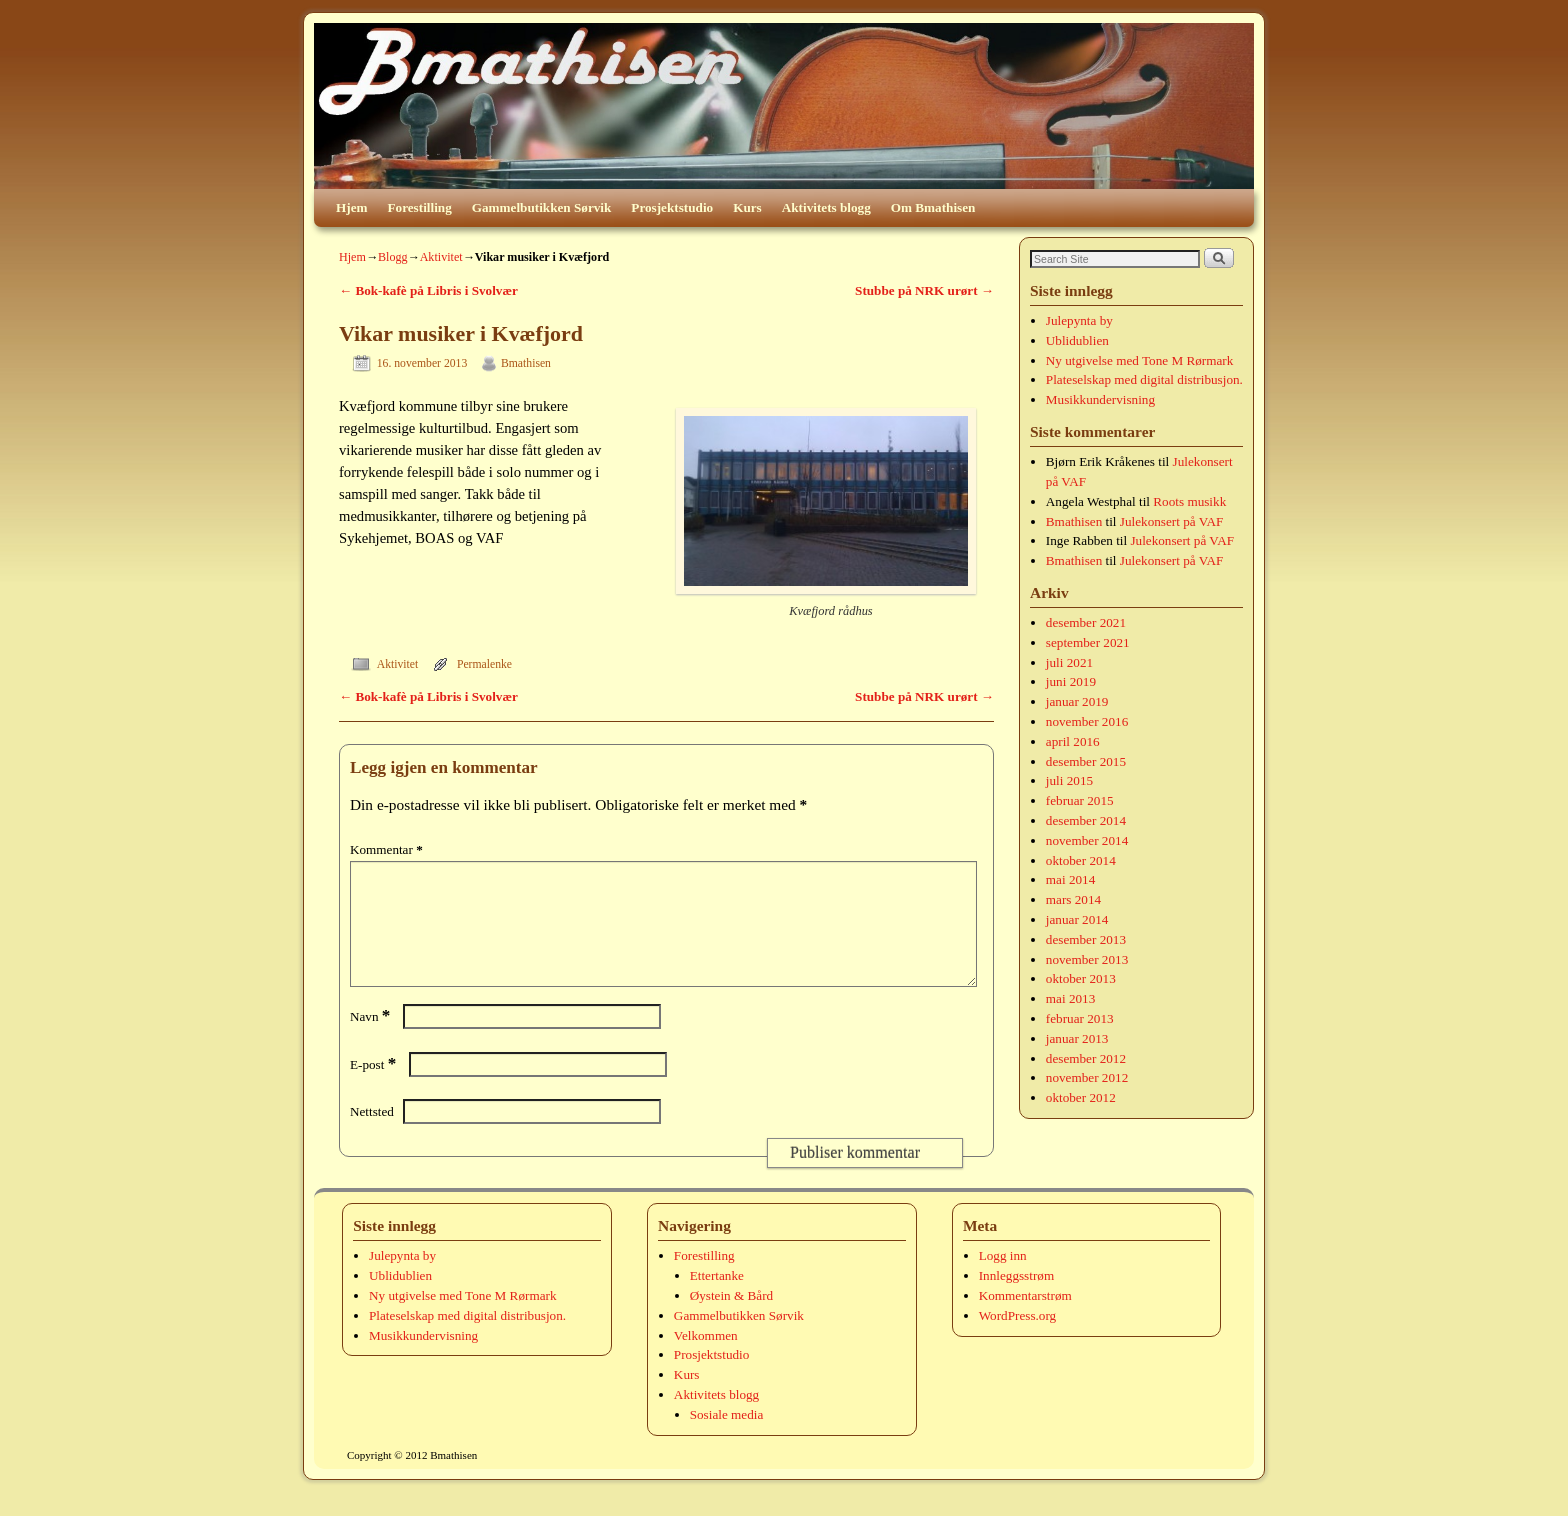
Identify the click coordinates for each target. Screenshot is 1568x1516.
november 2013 (1087, 959)
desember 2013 (1086, 939)
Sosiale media (727, 1438)
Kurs (747, 207)
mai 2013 (1070, 998)
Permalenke (484, 664)
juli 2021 (1069, 662)
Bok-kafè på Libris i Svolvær (428, 290)
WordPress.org (1017, 1339)
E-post (375, 1088)
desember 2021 (1086, 622)
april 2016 (1073, 741)
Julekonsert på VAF (1172, 521)
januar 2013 (1077, 1038)
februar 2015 (1080, 800)
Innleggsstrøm (1016, 1299)
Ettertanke (717, 1299)
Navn (372, 1040)
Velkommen (706, 1359)
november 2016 (1087, 721)
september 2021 (1088, 642)
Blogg (393, 257)
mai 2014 (1070, 879)
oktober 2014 (1081, 860)
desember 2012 (1086, 1058)
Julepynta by (1079, 320)
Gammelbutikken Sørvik (542, 207)
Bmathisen (526, 363)
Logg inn (1003, 1279)
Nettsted (372, 1135)
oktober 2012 (1081, 1097)
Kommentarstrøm (1025, 1319)
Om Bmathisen (933, 207)
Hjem (352, 207)
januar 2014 (1077, 919)
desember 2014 (1086, 820)
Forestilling (420, 207)
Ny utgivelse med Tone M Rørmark (1139, 360)
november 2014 (1087, 840)
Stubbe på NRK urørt (924, 290)
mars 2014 (1073, 899)
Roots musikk (1189, 501)
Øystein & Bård (732, 1319)
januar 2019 (1077, 701)
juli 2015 (1069, 780)
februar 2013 (1080, 1018)
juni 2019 (1071, 681)
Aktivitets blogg (826, 207)
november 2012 (1087, 1077)
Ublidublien (1077, 340)
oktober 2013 (1081, 978)
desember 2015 (1086, 761)
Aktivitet (441, 257)
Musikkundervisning (1100, 399)
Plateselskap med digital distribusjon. (1144, 379)
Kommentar (388, 849)
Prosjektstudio (672, 207)
